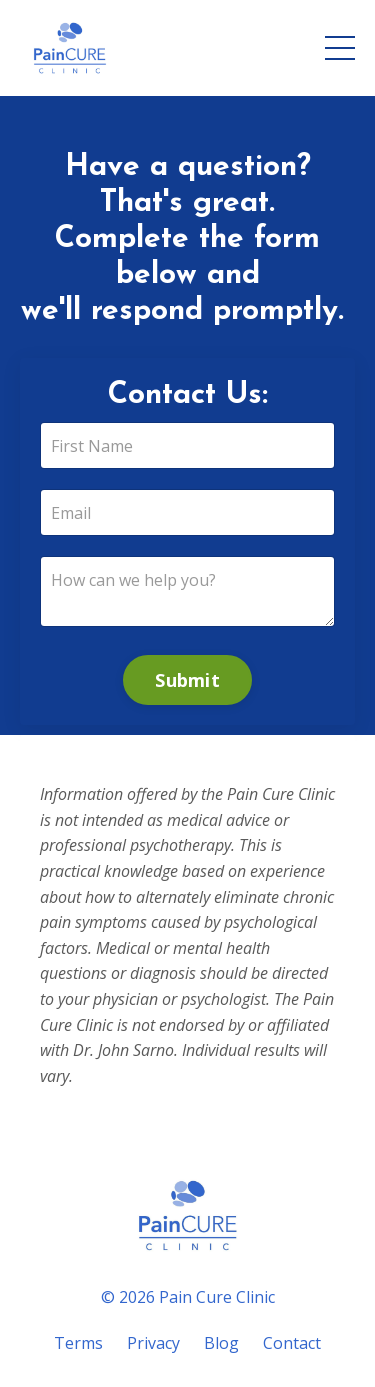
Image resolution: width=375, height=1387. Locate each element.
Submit (187, 680)
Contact (292, 1343)
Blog (221, 1343)
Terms (78, 1343)
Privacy (153, 1343)
